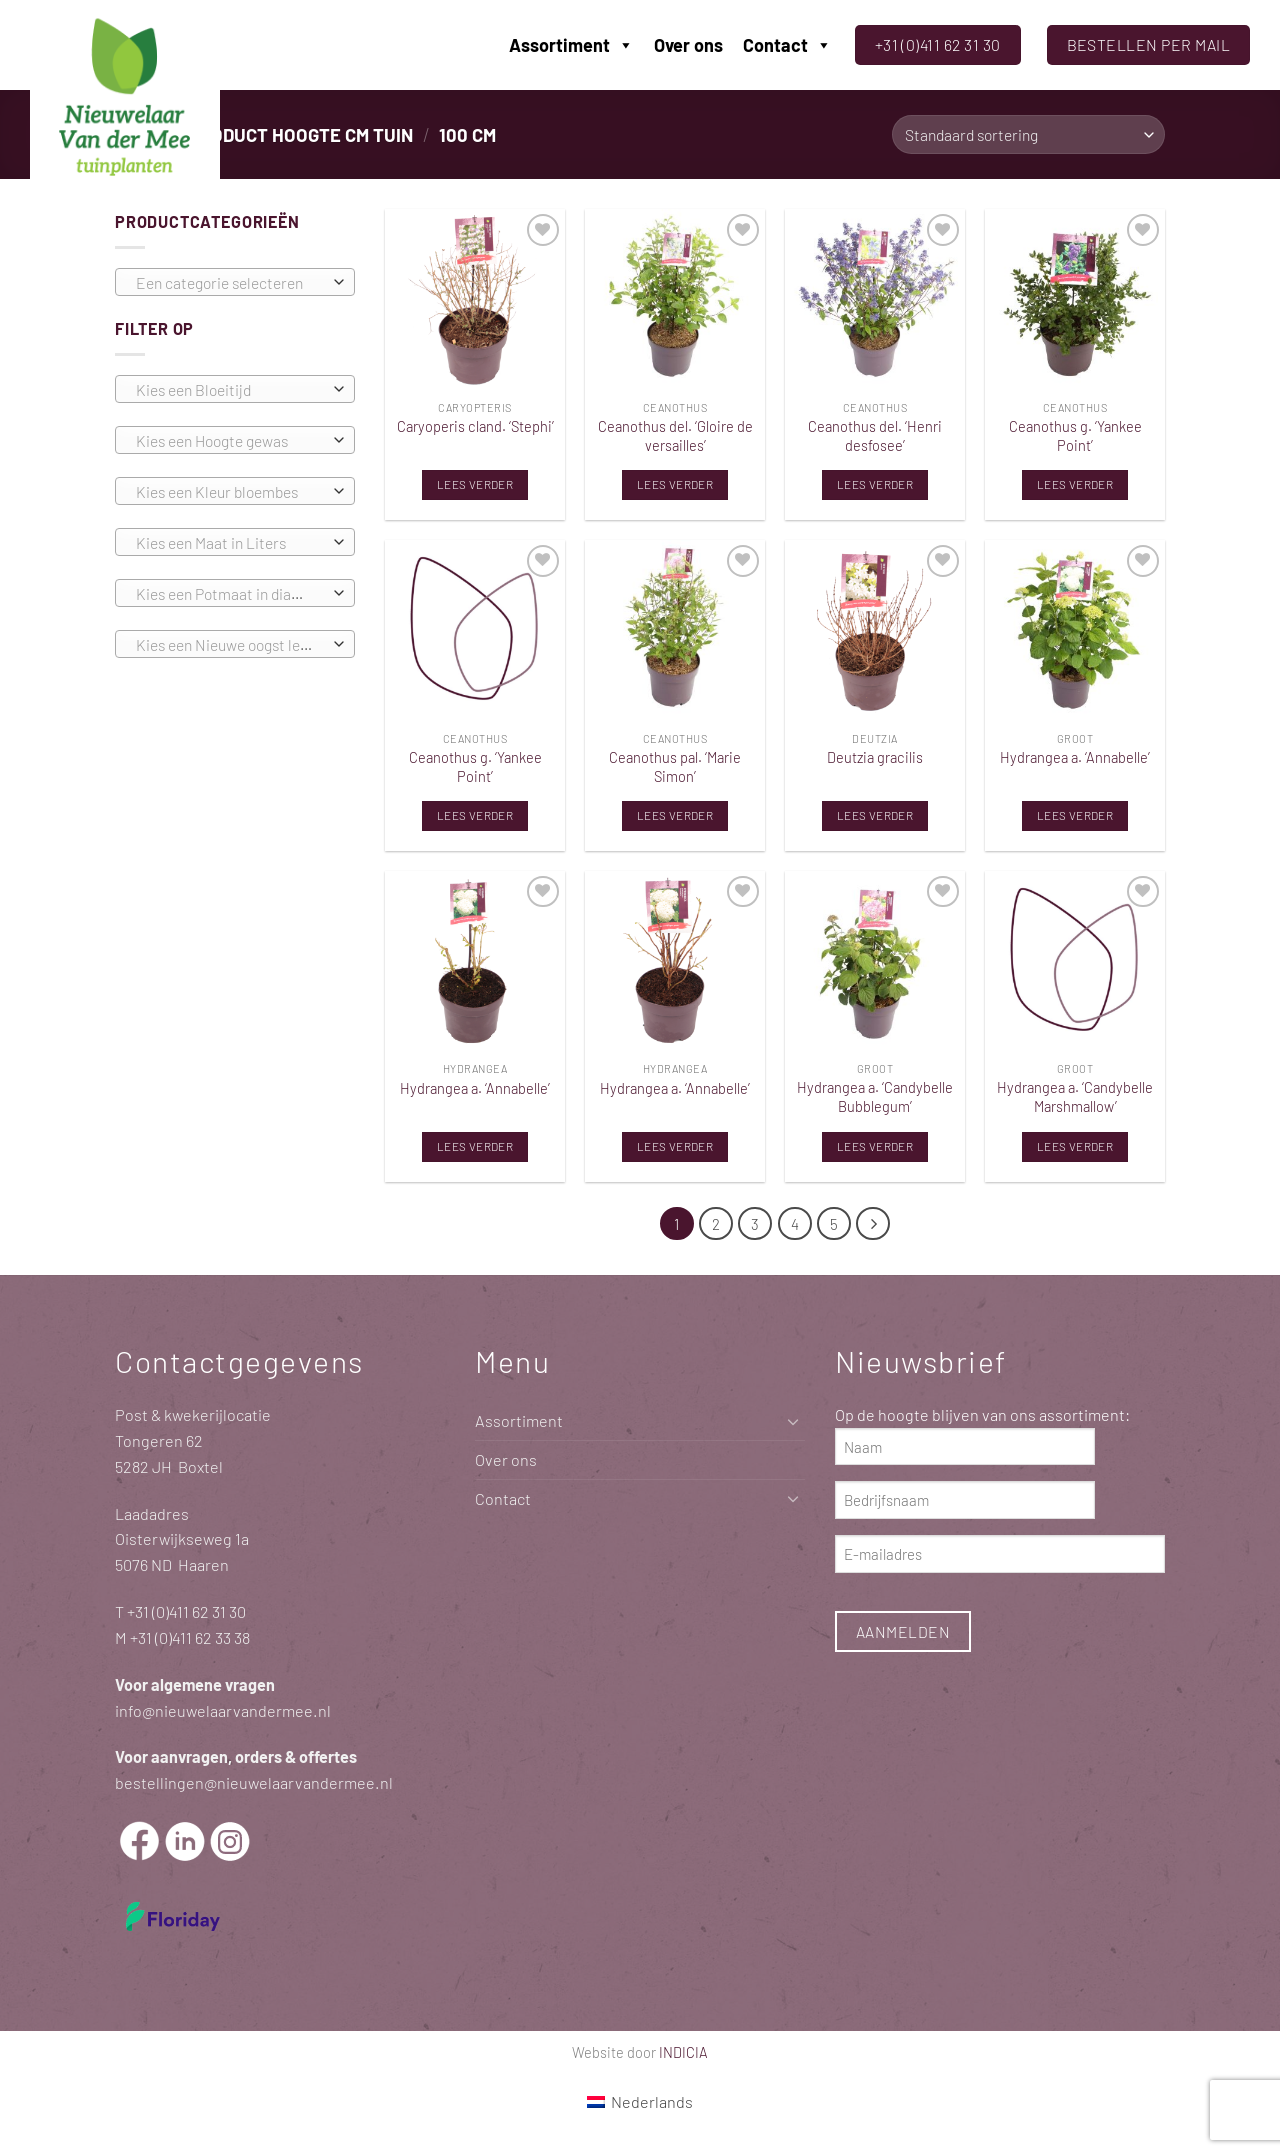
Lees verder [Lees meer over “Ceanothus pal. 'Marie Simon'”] (675, 815)
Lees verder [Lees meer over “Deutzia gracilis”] (875, 815)
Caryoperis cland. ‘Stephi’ (475, 426)
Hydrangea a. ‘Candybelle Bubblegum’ (875, 1096)
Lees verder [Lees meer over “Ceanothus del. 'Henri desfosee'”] (875, 484)
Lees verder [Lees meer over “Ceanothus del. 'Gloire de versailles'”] (675, 484)
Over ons (688, 45)
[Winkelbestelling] (1028, 134)
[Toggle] (793, 1421)
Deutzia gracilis (875, 757)
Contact (787, 45)
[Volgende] (874, 1224)
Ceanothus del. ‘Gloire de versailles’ (675, 435)
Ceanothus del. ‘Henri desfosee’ (875, 435)
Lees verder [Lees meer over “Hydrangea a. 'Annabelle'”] (1075, 815)
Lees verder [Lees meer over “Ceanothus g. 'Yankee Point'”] (1075, 484)
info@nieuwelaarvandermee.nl (223, 1710)
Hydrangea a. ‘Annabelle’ (1075, 757)
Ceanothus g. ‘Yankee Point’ (1075, 435)
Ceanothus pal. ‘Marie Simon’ (675, 766)
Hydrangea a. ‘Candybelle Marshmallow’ (1075, 1096)
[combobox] (235, 282)
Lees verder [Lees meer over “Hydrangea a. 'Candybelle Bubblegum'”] (875, 1146)
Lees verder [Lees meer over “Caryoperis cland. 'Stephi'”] (475, 484)
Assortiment (571, 45)
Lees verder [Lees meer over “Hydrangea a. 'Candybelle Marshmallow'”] (1075, 1146)
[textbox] (230, 283)
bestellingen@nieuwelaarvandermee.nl (254, 1782)
